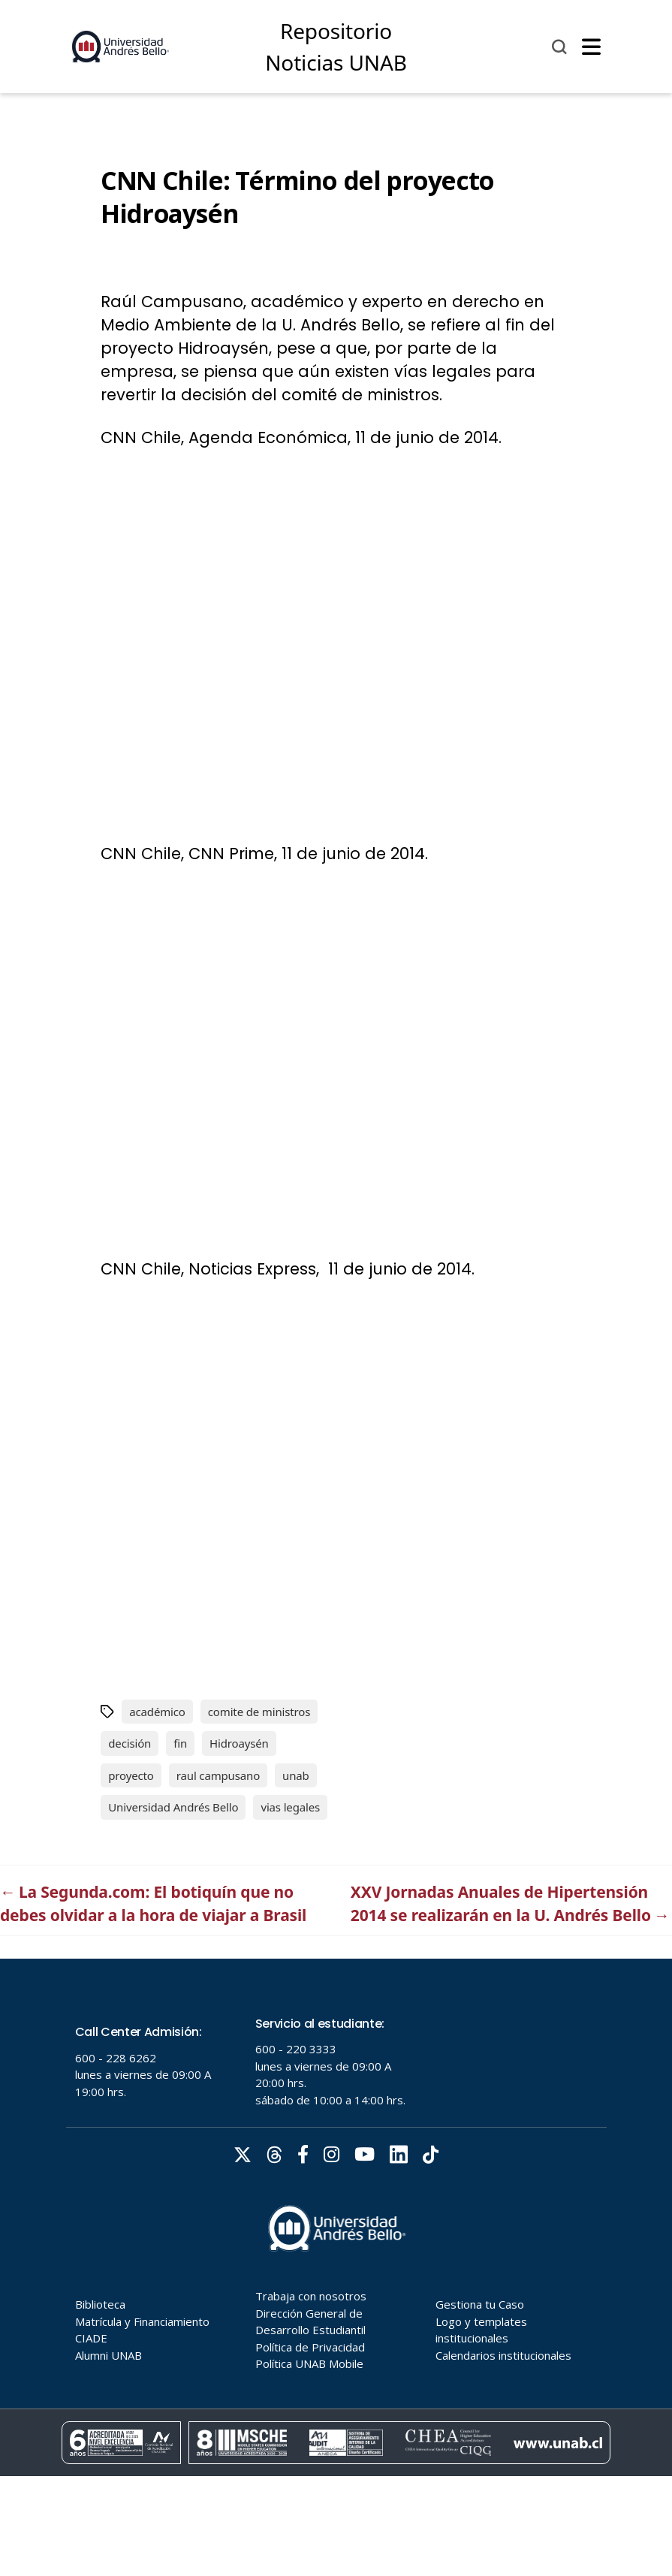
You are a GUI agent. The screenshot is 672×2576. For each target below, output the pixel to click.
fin (180, 1743)
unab (295, 1775)
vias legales (290, 1806)
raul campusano (218, 1775)
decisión (129, 1743)
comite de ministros (259, 1711)
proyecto (131, 1775)
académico (157, 1711)
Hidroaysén (239, 1743)
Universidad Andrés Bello (173, 1806)
